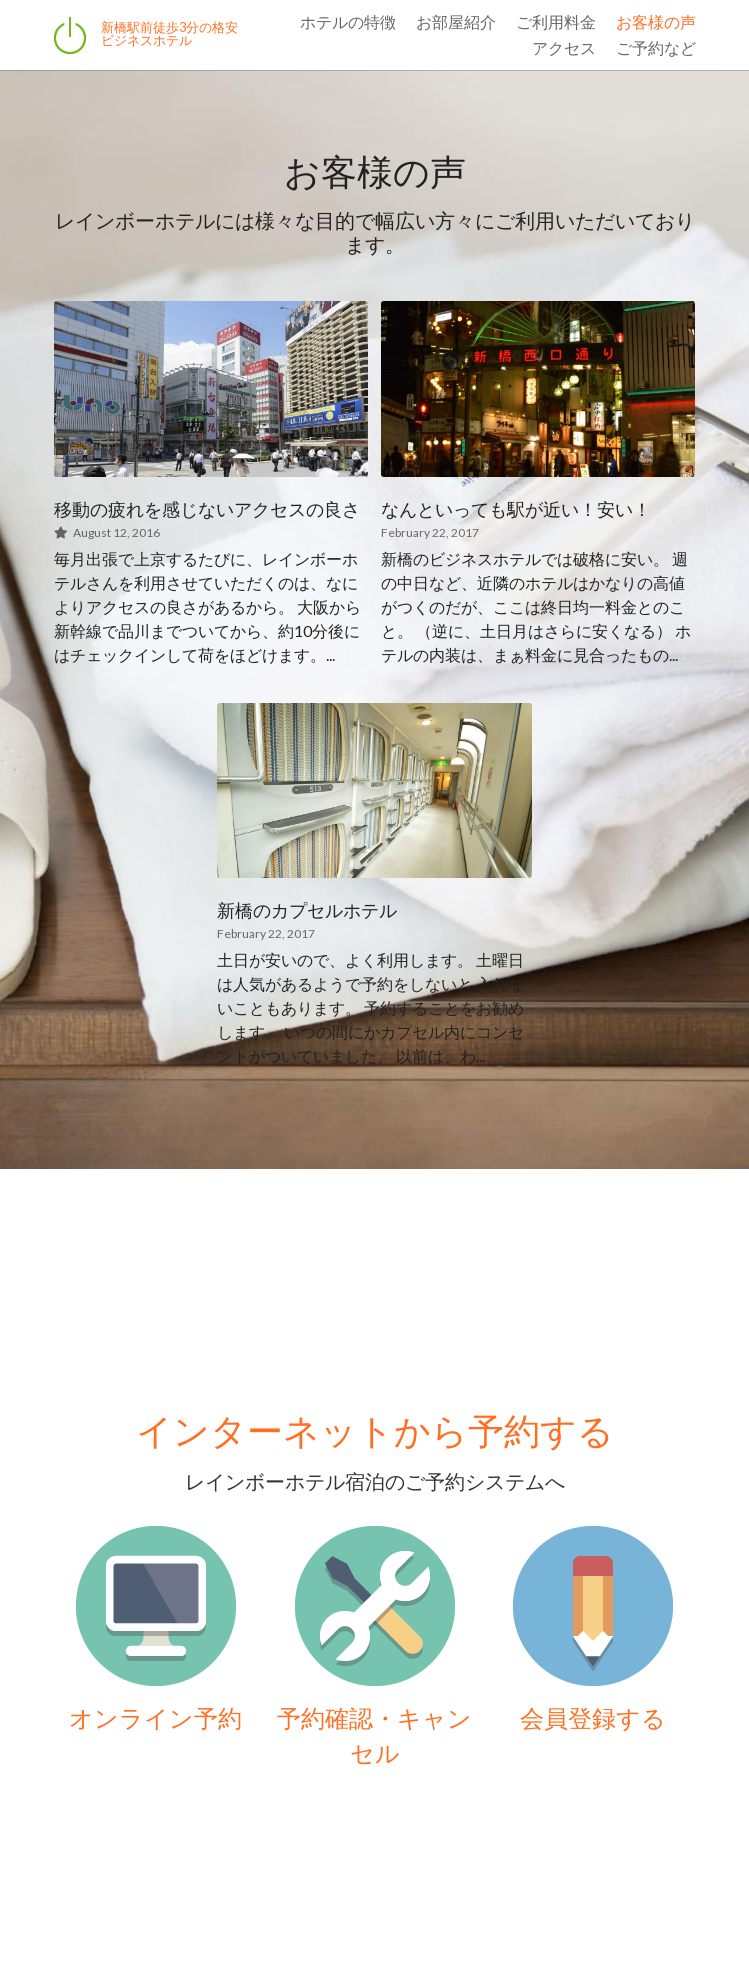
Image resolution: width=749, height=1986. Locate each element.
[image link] (156, 1606)
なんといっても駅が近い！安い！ (516, 509)
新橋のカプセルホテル (307, 911)
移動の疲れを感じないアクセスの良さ (207, 509)
